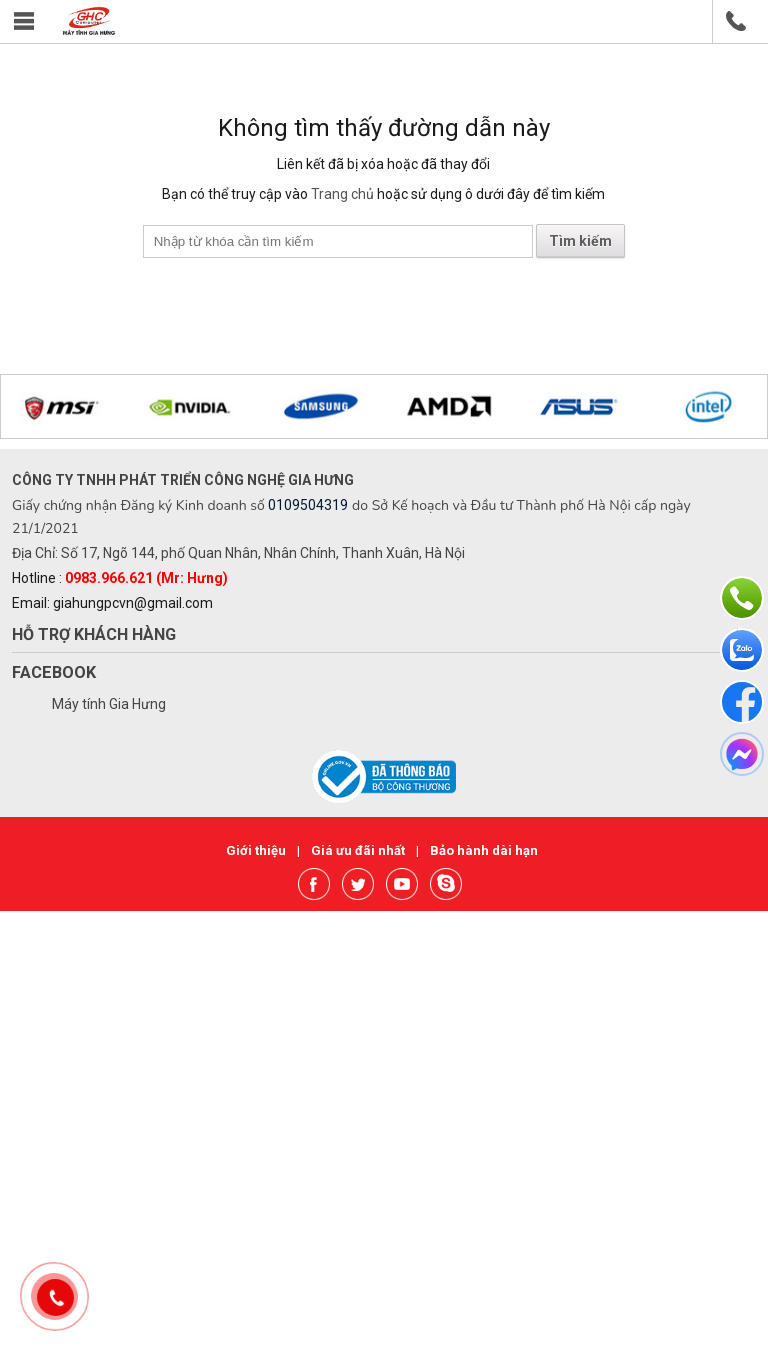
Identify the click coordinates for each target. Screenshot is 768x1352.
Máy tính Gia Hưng (109, 704)
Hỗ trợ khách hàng (94, 634)
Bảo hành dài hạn (484, 850)
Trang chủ (342, 194)
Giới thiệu (257, 850)
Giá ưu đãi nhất (359, 850)
